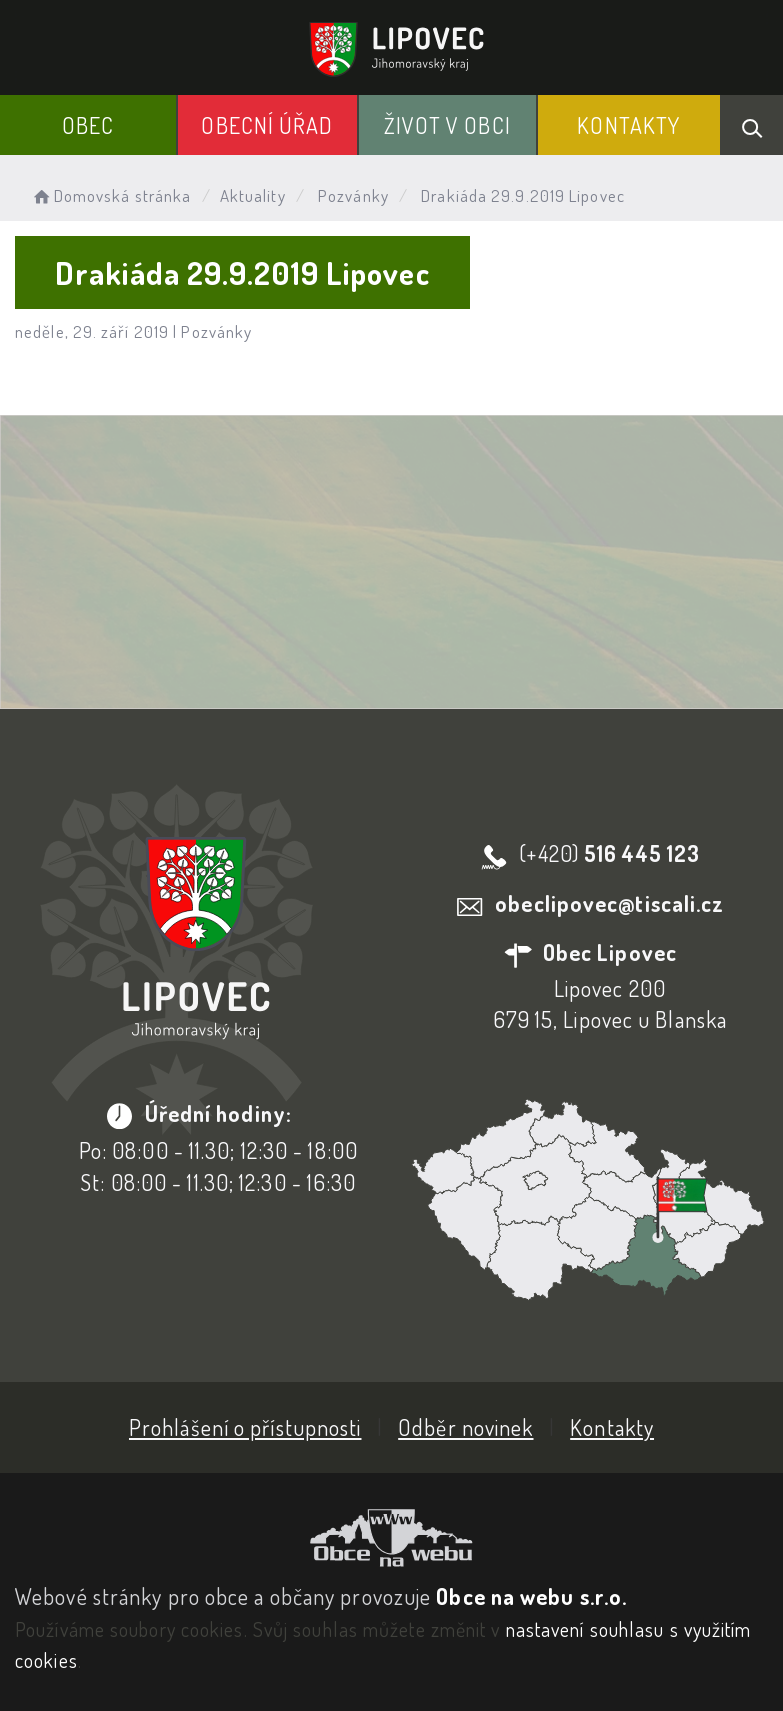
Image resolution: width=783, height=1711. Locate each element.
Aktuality (253, 195)
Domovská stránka (110, 195)
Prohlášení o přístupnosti (245, 1427)
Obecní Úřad (267, 125)
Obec (88, 125)
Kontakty (628, 125)
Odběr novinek (465, 1427)
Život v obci (447, 125)
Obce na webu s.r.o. (531, 1596)
